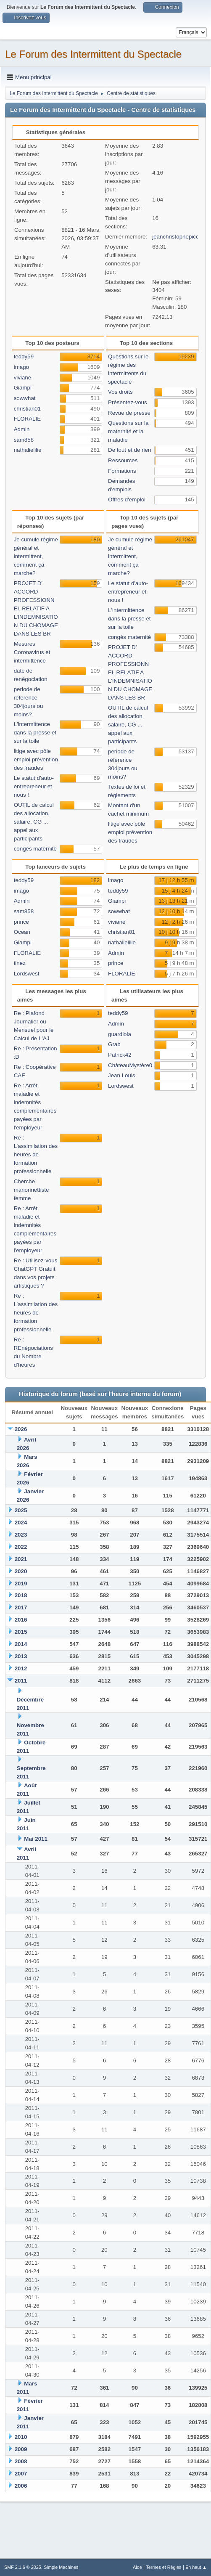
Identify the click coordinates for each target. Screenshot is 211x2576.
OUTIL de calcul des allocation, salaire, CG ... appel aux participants (34, 822)
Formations (122, 471)
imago (21, 367)
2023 (21, 1535)
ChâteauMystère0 (130, 1065)
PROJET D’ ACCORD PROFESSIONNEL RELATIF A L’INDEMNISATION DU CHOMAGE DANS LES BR (36, 608)
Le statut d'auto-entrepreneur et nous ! (34, 786)
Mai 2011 (35, 1839)
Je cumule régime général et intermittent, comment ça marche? (36, 556)
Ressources (122, 460)
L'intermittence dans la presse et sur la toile (35, 732)
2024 (21, 1522)
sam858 (24, 440)
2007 (21, 2473)
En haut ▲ (196, 2567)
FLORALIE (27, 419)
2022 (21, 1547)
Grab (114, 1044)
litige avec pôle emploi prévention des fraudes (36, 759)
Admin (22, 429)
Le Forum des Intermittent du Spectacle (93, 54)
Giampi (23, 387)
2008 (21, 2461)
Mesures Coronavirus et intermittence (32, 652)
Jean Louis (121, 1075)
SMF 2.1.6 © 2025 (22, 2567)
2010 (21, 2437)
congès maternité (35, 848)
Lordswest (27, 973)
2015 (21, 1632)
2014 (21, 1644)
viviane (23, 377)
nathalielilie (28, 450)
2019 (21, 1583)
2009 (21, 2449)
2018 (21, 1595)
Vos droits (120, 392)
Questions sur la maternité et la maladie (128, 431)
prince (21, 922)
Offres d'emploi (126, 499)
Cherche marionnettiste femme (31, 1189)
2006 (21, 2486)
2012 (21, 1668)
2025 (21, 1510)
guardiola (119, 1034)
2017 (21, 1607)
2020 (21, 1571)
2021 (21, 1559)
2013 (21, 1656)
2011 (21, 1681)
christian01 (27, 408)
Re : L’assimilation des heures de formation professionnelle (36, 1154)
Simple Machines (61, 2567)
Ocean (22, 932)
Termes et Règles (163, 2567)
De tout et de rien (129, 450)
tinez (20, 963)
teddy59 (24, 356)
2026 (21, 1429)
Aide (137, 2567)
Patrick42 (120, 1055)
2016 (21, 1620)
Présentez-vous (127, 402)
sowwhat (25, 398)
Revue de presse (129, 413)
